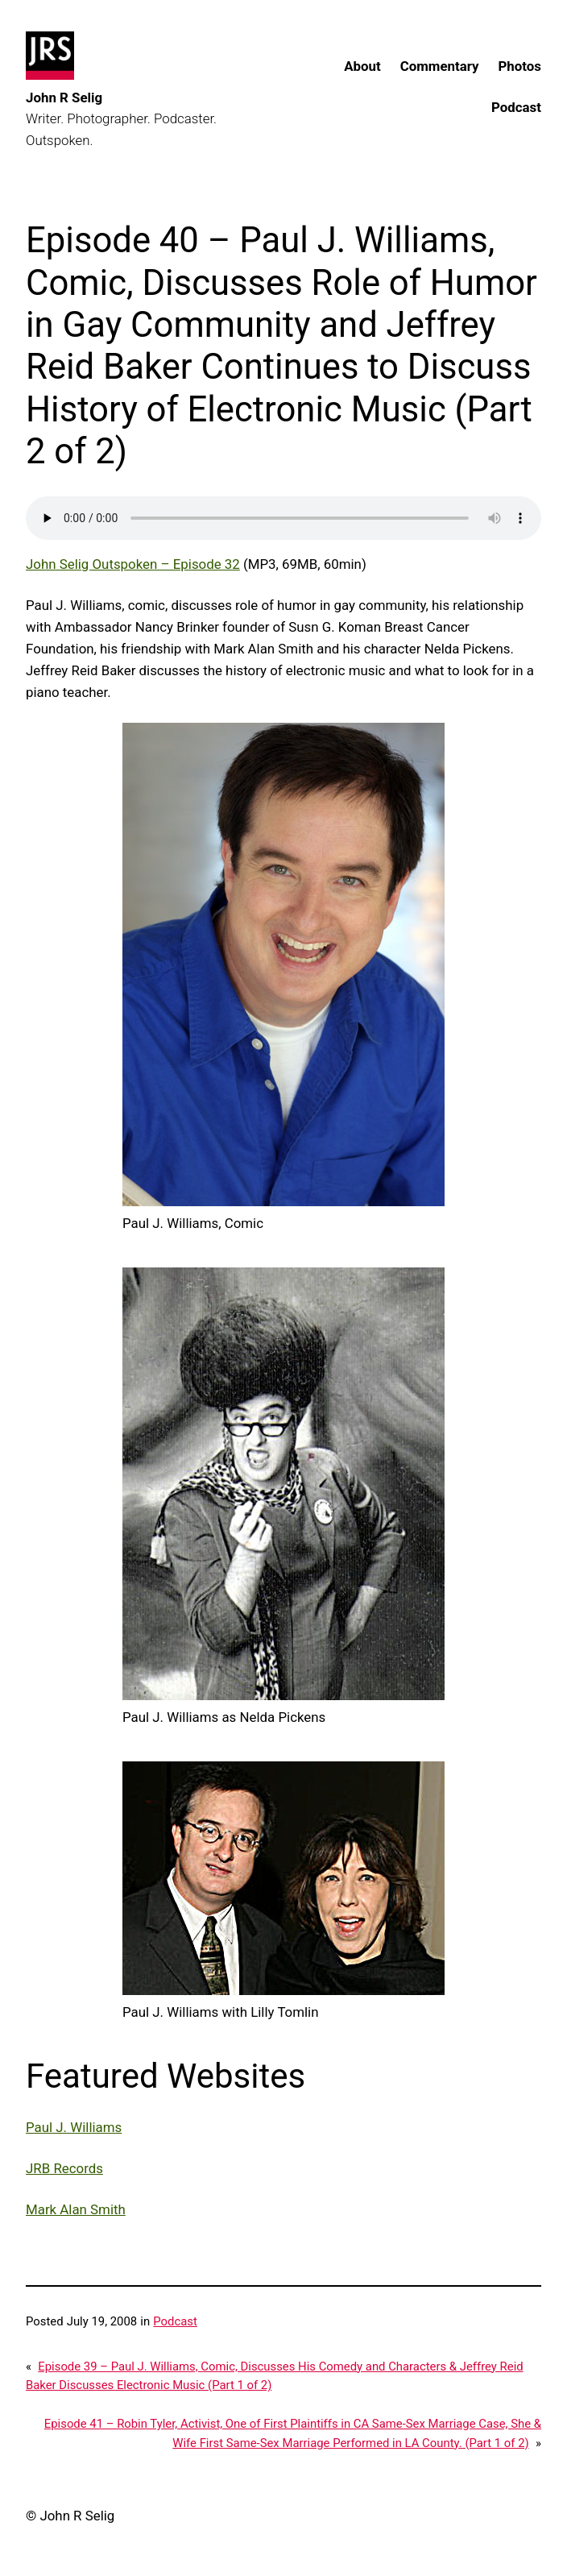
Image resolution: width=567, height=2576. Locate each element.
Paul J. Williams (74, 2127)
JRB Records (64, 2168)
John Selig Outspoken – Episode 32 (133, 564)
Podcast (175, 2321)
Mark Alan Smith (76, 2209)
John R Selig (64, 97)
